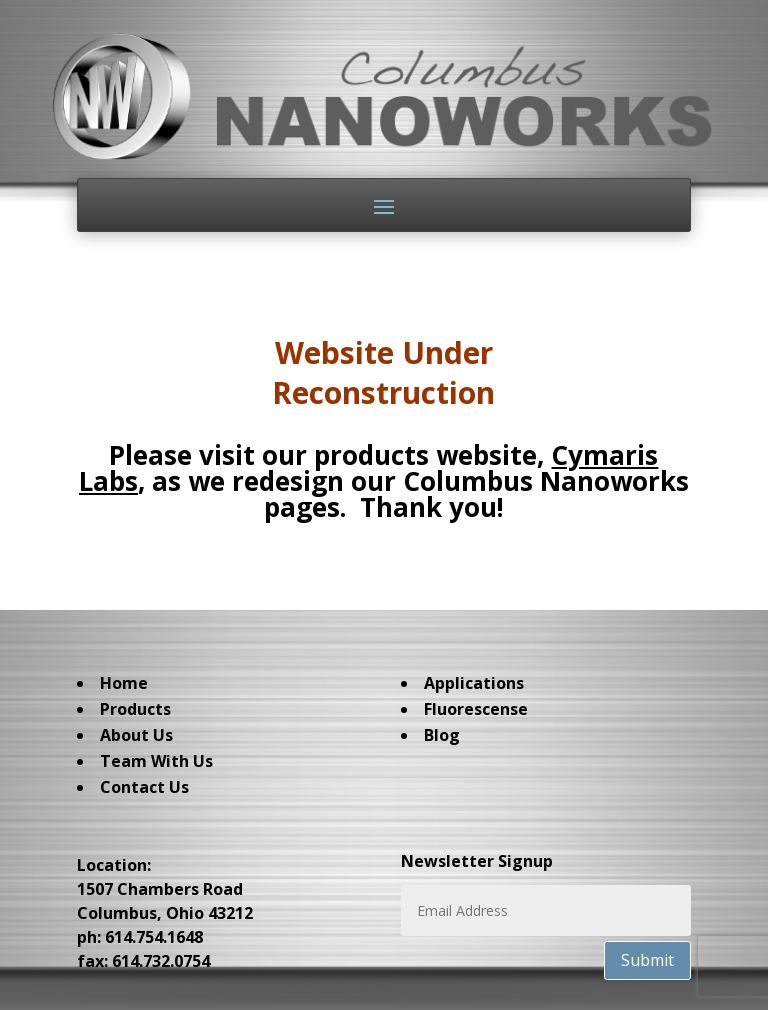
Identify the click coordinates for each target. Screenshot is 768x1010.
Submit (647, 960)
